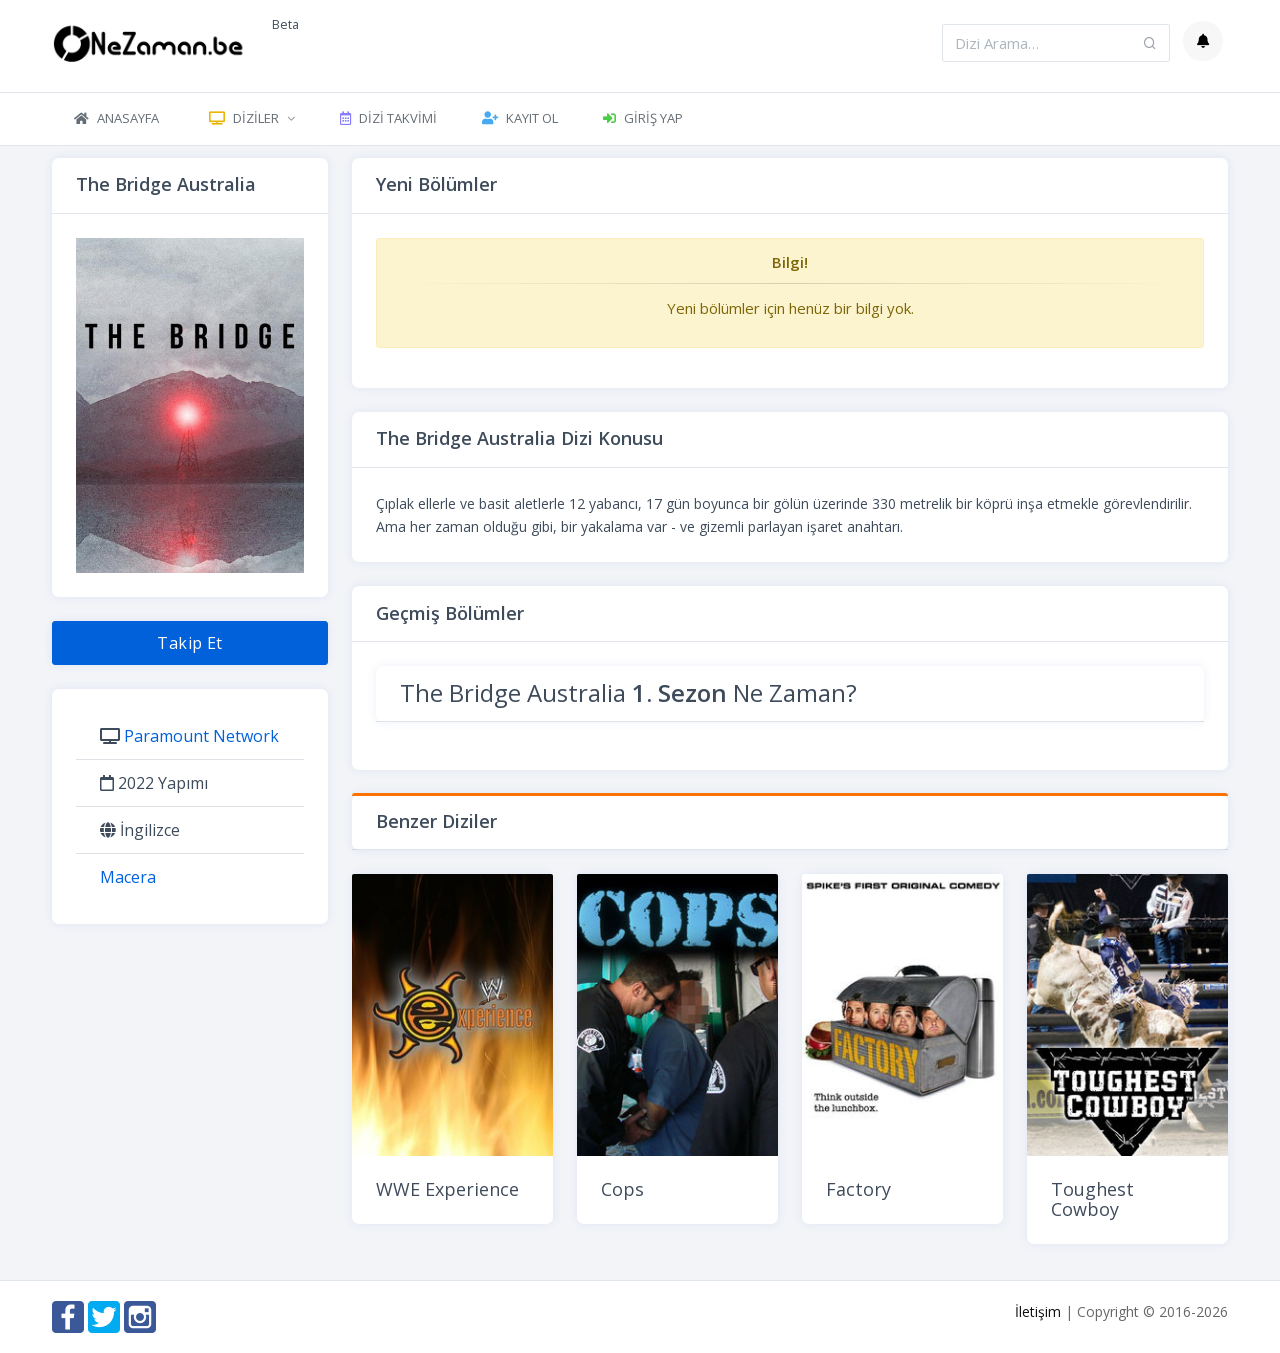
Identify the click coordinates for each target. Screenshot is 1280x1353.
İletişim (1038, 1311)
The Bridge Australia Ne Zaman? (628, 692)
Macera (128, 877)
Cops (622, 1189)
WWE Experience (447, 1189)
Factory (858, 1189)
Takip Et (190, 643)
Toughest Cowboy (1092, 1199)
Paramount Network (201, 736)
